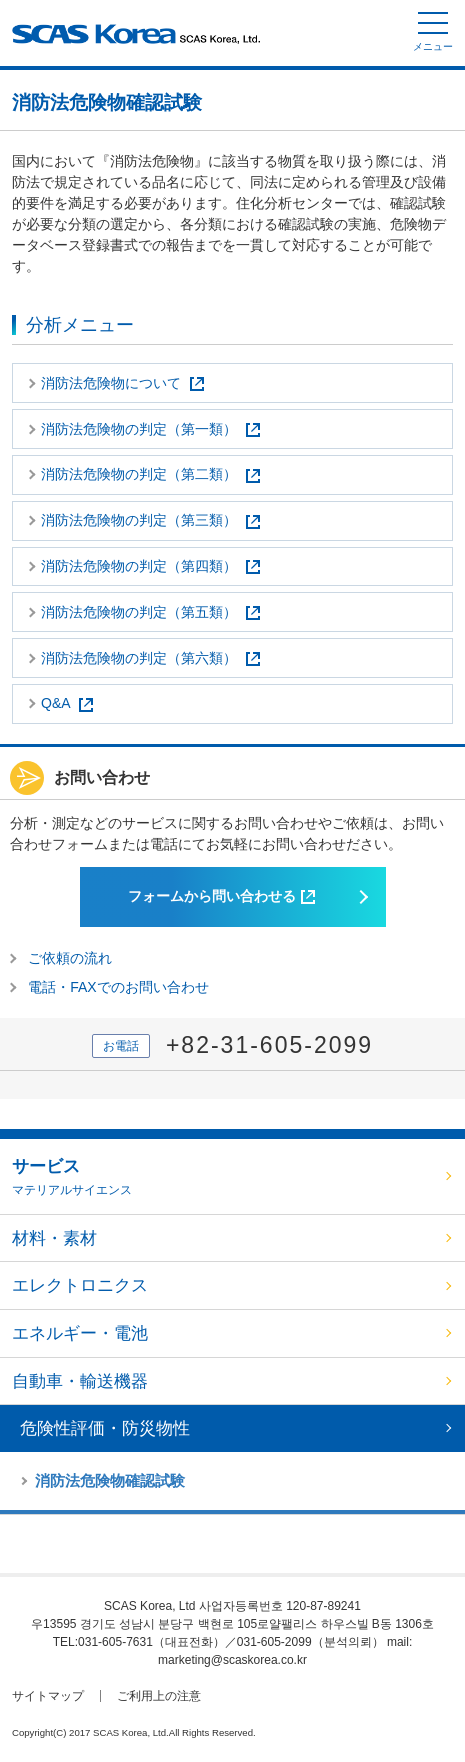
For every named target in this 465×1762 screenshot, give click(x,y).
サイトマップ (48, 1696)
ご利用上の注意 (159, 1696)
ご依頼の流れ (70, 958)
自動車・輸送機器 (80, 1381)
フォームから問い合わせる (221, 896)
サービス (226, 1178)
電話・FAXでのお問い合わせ (118, 987)
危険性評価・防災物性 (105, 1428)
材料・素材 (54, 1238)
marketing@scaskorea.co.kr (232, 1660)
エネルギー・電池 (80, 1333)
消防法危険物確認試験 (110, 1480)
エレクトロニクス (80, 1285)
